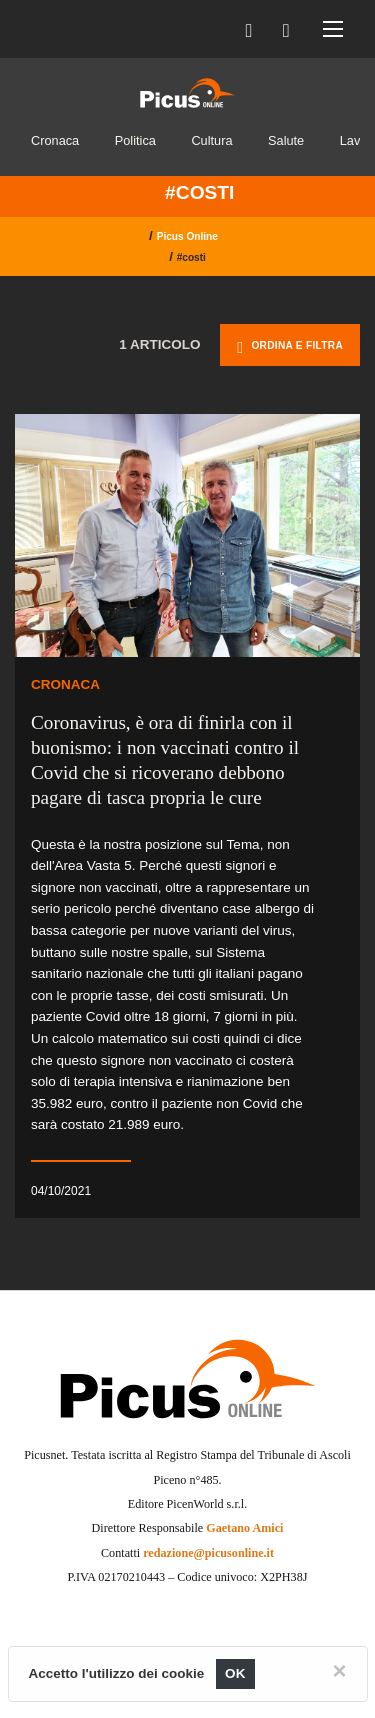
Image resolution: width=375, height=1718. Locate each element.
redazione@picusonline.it (208, 1553)
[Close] (339, 1671)
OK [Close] (235, 1673)
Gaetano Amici (244, 1528)
